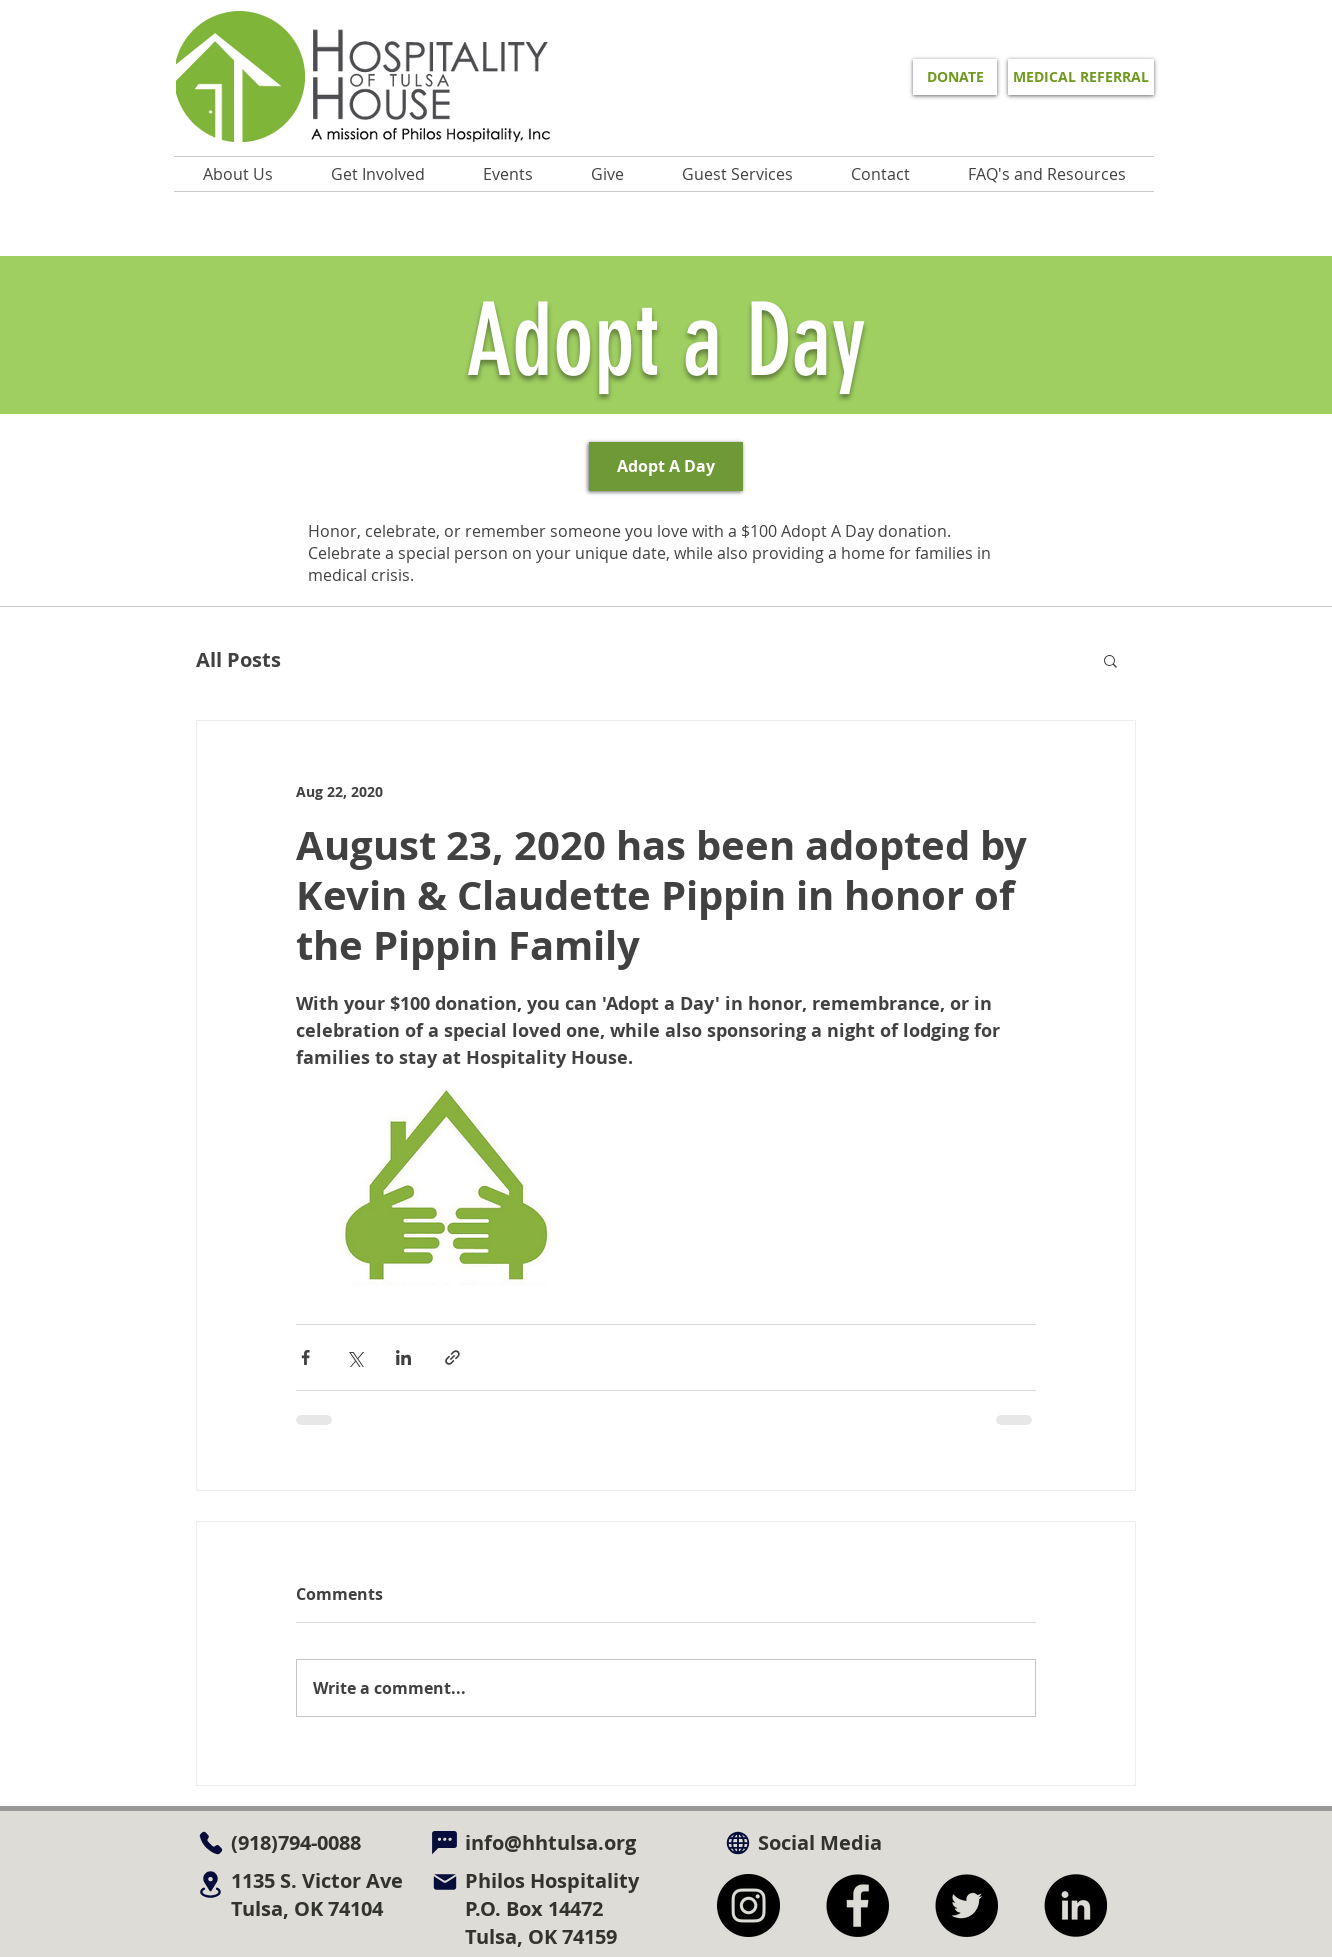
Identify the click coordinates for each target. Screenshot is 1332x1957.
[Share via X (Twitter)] (354, 1357)
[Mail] (444, 1881)
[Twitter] (966, 1905)
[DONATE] (955, 77)
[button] (508, 174)
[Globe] (737, 1842)
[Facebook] (857, 1905)
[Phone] (210, 1842)
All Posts (238, 659)
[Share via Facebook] (305, 1357)
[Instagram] (748, 1905)
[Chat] (444, 1842)
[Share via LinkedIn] (403, 1357)
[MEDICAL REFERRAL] (1081, 77)
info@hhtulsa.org (550, 1842)
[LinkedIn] (1075, 1905)
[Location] (210, 1884)
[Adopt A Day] (666, 466)
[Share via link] (452, 1357)
